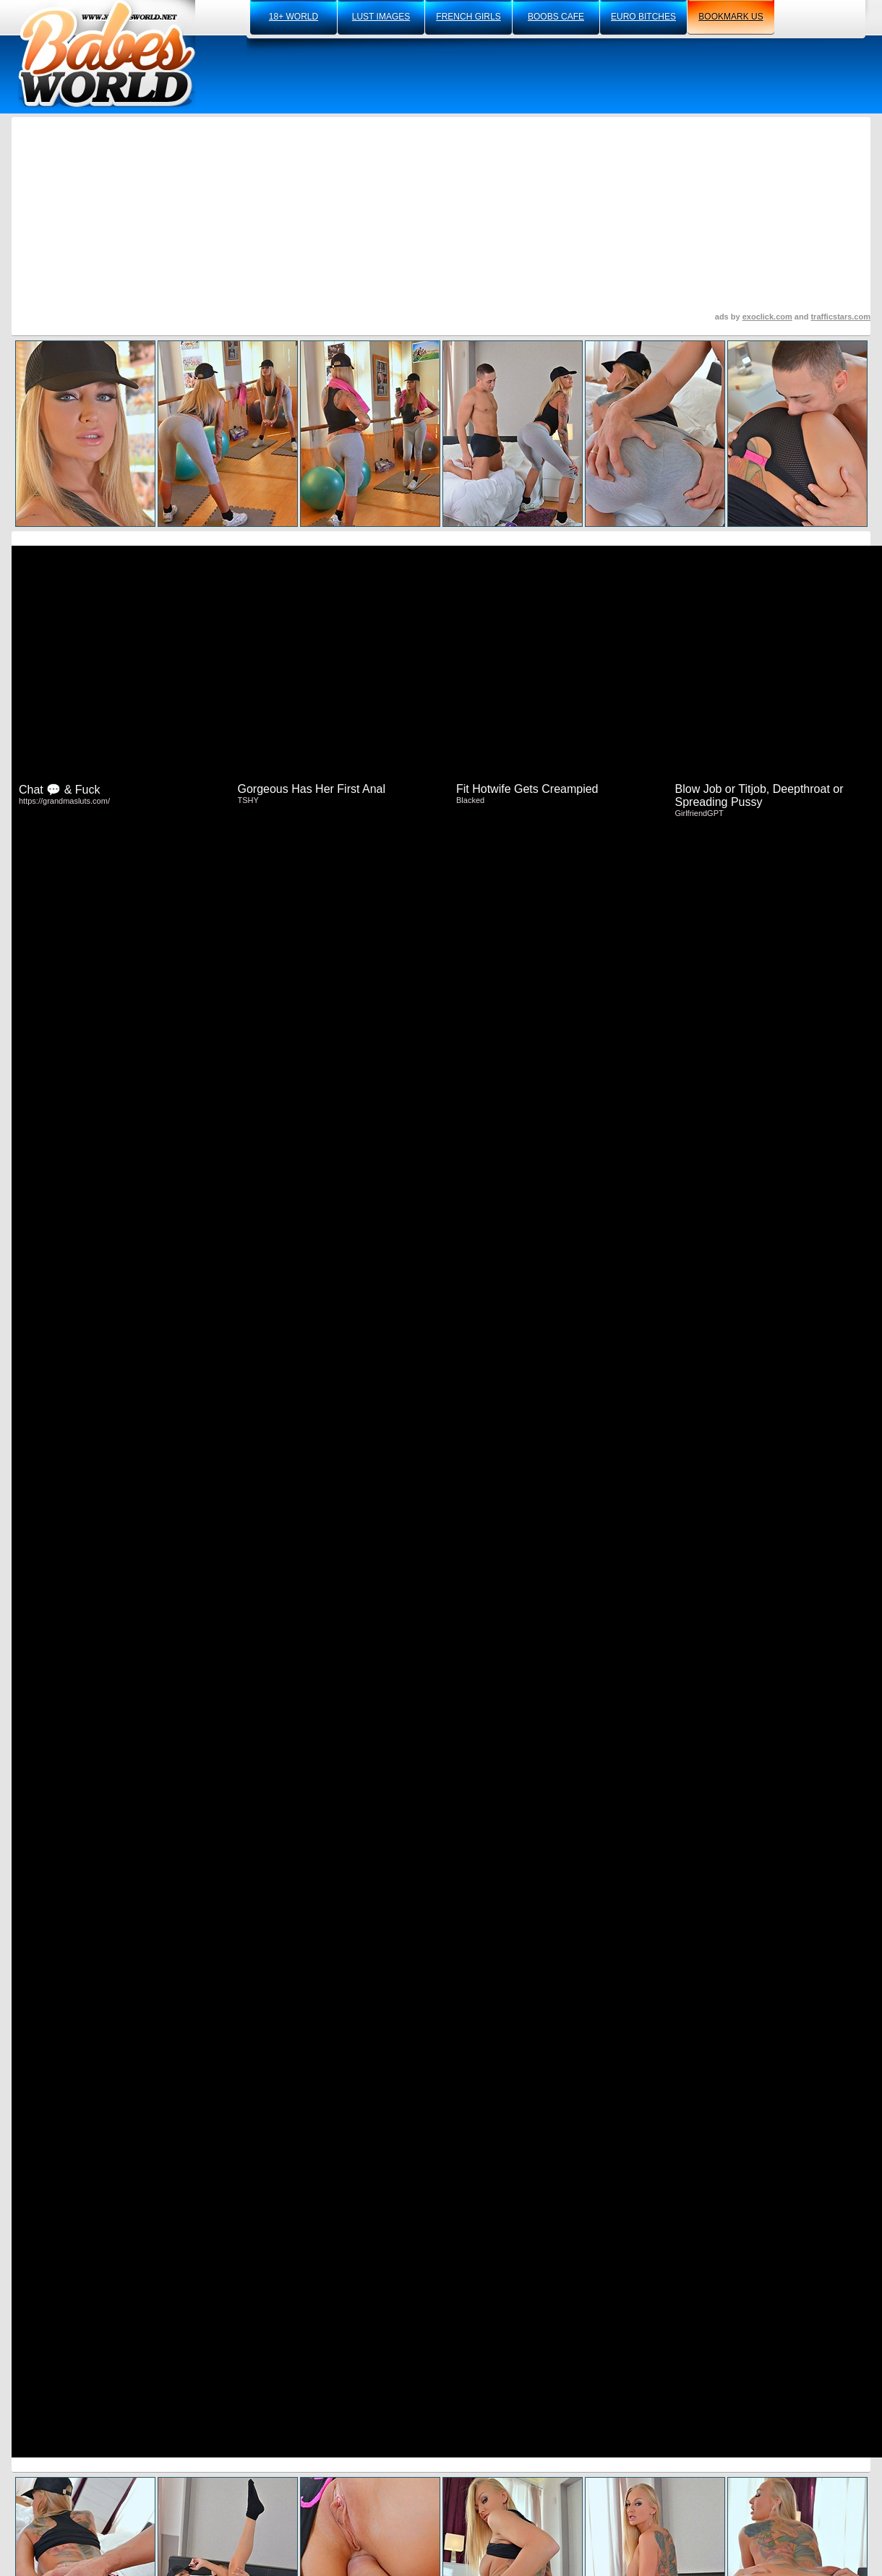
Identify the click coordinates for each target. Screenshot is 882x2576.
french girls (468, 17)
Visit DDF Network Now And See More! (441, 1433)
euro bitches (643, 17)
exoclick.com (767, 316)
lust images (381, 17)
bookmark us (730, 17)
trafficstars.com (840, 316)
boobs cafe (556, 17)
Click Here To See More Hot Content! (441, 1082)
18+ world (293, 17)
